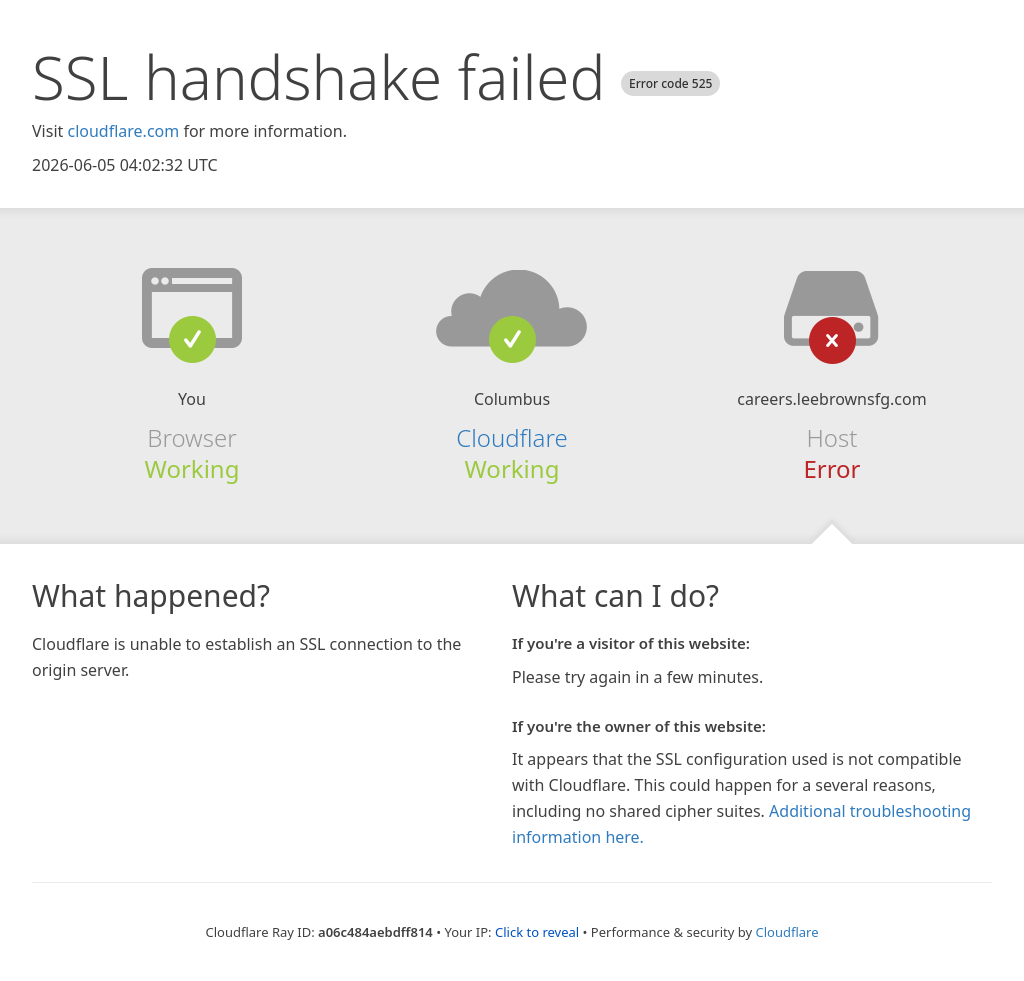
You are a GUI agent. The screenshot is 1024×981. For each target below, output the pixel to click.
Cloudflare (511, 437)
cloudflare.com (123, 131)
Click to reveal (537, 932)
